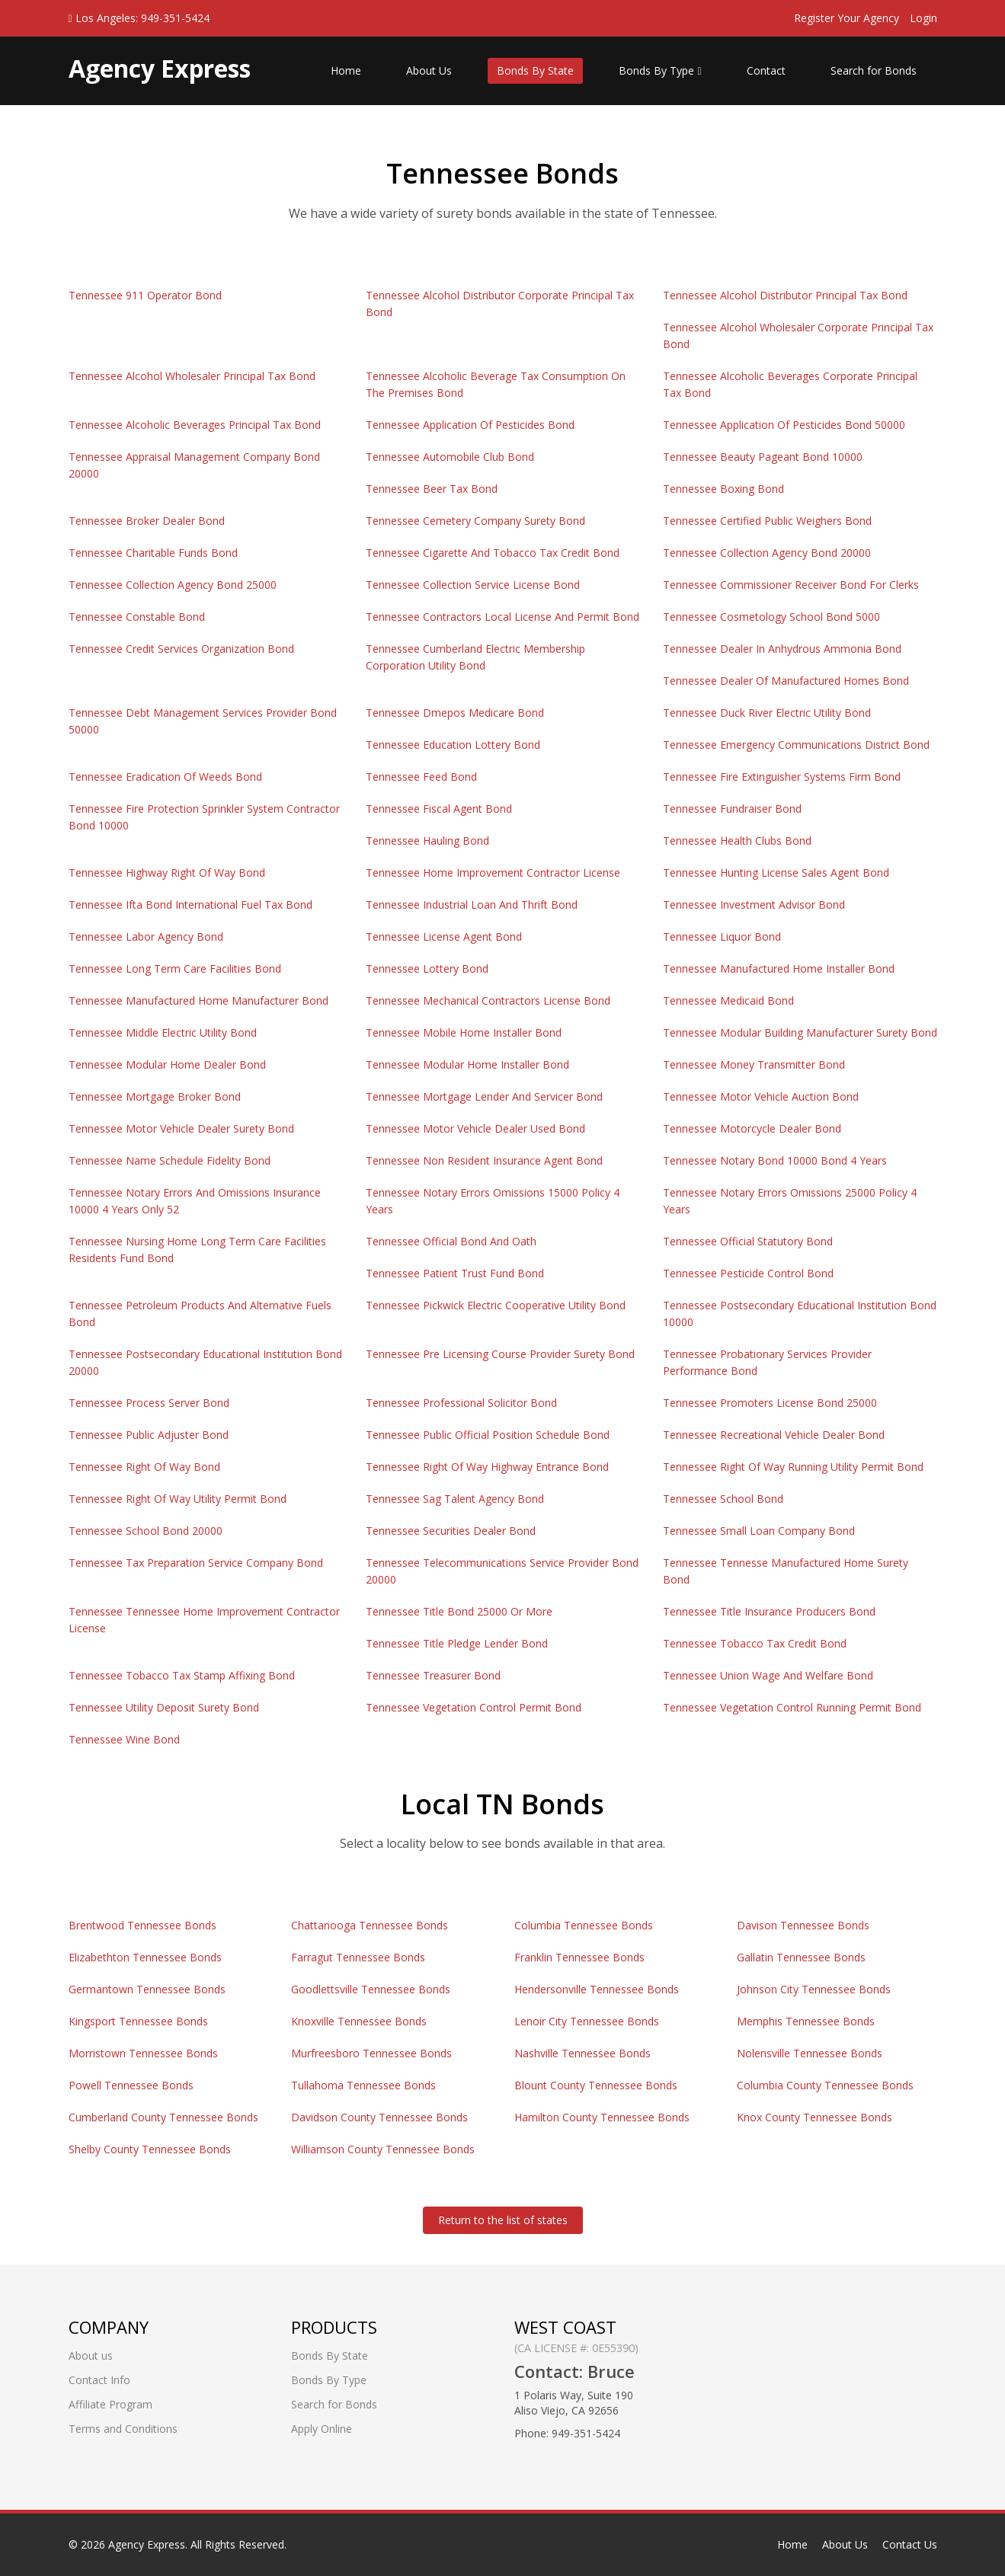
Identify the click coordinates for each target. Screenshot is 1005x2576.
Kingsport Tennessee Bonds (138, 2021)
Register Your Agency (846, 18)
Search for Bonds (874, 70)
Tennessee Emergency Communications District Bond (796, 744)
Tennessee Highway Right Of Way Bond (167, 872)
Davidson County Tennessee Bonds (379, 2117)
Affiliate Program (110, 2404)
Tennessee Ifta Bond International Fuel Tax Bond (190, 904)
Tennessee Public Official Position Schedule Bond (488, 1434)
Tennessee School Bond (723, 1498)
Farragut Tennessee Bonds (358, 1957)
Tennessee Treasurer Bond (433, 1675)
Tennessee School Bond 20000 (145, 1530)
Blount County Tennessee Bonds (595, 2085)
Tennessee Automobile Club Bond (450, 456)
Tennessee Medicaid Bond (728, 1000)
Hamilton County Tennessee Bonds (602, 2117)
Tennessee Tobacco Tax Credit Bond (755, 1643)
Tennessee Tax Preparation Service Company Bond (196, 1562)
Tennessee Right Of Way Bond (144, 1466)
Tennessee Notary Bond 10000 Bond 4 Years (775, 1160)
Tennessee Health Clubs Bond (737, 840)
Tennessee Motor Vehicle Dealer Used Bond (475, 1128)
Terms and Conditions (123, 2428)
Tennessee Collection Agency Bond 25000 (173, 584)
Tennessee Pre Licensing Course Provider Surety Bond (500, 1354)
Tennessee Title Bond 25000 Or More (459, 1611)
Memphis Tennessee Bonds (806, 2021)
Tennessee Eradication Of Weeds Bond (165, 776)
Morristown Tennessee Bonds (143, 2053)
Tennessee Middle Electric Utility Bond (163, 1032)
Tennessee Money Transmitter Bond (754, 1064)
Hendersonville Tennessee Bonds (596, 1989)
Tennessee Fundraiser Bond (732, 808)
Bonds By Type (660, 70)
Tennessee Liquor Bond (722, 936)
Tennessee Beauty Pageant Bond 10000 (763, 456)
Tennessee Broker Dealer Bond (147, 520)
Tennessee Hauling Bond (427, 840)
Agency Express (146, 2544)
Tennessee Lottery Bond (427, 968)
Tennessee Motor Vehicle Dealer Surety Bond (181, 1128)
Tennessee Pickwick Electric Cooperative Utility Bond (496, 1305)
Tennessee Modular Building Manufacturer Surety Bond (800, 1032)
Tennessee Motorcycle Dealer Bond (752, 1128)
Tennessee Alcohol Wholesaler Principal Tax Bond (192, 376)
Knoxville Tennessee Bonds (359, 2021)
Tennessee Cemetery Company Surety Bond (475, 520)
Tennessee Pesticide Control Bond (748, 1273)
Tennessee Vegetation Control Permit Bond (473, 1707)
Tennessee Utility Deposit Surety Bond (164, 1707)
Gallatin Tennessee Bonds (801, 1957)
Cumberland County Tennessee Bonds (163, 2117)
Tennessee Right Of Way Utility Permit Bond (177, 1498)
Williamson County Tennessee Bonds (383, 2149)
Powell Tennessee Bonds (131, 2085)
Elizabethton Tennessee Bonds (145, 1957)
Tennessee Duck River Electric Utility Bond (767, 712)
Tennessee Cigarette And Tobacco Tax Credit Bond (492, 552)
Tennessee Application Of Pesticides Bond (470, 424)
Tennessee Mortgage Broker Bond (155, 1096)
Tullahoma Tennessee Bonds (363, 2085)
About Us (429, 70)
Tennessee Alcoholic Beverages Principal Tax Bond (195, 424)
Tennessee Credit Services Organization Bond (181, 648)
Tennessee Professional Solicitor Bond (461, 1402)
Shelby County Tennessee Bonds (150, 2149)
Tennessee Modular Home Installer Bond (467, 1064)
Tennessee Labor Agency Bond (146, 936)
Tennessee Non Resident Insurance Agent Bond (484, 1160)
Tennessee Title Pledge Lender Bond (457, 1643)
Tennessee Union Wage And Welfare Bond (768, 1675)
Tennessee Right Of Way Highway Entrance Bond (487, 1466)
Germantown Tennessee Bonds (147, 1989)
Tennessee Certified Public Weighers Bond (767, 520)
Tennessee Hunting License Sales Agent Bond (776, 872)
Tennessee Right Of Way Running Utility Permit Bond (793, 1466)
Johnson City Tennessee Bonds (814, 1989)
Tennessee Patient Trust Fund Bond (455, 1273)
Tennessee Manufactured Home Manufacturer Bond (198, 1000)
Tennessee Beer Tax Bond (432, 488)
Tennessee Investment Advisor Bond (754, 904)
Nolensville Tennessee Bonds (809, 2053)
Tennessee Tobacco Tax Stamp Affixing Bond (182, 1675)
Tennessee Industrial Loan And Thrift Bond (472, 904)
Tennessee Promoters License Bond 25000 (770, 1402)
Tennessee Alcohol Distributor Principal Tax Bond (785, 295)
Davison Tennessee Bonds (803, 1925)
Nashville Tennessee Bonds (582, 2053)
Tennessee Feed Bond (421, 776)
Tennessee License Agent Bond (444, 936)
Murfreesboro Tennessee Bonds (371, 2053)
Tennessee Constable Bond (137, 616)
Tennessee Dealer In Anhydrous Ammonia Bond (782, 648)
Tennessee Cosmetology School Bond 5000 (771, 616)
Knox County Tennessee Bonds (814, 2117)
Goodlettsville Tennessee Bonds (370, 1989)
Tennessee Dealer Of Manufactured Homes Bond (786, 680)
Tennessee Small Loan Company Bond (759, 1530)
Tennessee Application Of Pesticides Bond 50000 (784, 424)
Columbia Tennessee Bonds (583, 1925)
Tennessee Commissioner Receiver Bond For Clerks (791, 584)
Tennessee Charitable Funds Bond (153, 552)
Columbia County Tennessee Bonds (825, 2085)
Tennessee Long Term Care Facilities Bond (175, 968)
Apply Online (321, 2428)
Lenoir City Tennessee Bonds (586, 2021)
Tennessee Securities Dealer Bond (451, 1530)
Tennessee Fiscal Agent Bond (439, 808)
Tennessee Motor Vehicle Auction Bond (761, 1096)
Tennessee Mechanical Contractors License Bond (488, 1000)
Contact (766, 70)
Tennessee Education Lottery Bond (453, 744)
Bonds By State (535, 70)
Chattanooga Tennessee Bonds (369, 1925)
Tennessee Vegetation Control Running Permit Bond (792, 1707)
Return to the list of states (503, 2220)
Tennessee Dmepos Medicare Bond (455, 712)
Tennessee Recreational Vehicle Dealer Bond (774, 1434)
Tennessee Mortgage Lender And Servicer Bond (484, 1096)
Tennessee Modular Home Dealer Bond (167, 1064)
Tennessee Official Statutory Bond (748, 1241)
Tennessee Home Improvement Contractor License (493, 872)
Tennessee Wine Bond (124, 1739)
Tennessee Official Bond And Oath (451, 1241)
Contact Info (99, 2380)
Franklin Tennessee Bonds (579, 1957)
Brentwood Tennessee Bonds (142, 1925)
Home (346, 70)
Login (923, 18)
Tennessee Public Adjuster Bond (149, 1434)
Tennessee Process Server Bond (149, 1402)
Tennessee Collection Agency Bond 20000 (767, 552)
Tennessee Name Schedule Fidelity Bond (169, 1160)
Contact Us (909, 2544)
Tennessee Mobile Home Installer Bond (464, 1032)
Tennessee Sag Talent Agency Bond (455, 1498)
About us (91, 2355)
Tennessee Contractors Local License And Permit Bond (502, 616)
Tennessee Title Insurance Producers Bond (769, 1611)
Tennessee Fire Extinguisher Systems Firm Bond (782, 776)
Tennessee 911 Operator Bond (145, 295)
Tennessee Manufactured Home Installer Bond (779, 968)
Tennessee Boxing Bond (723, 488)
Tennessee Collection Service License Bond (473, 584)
